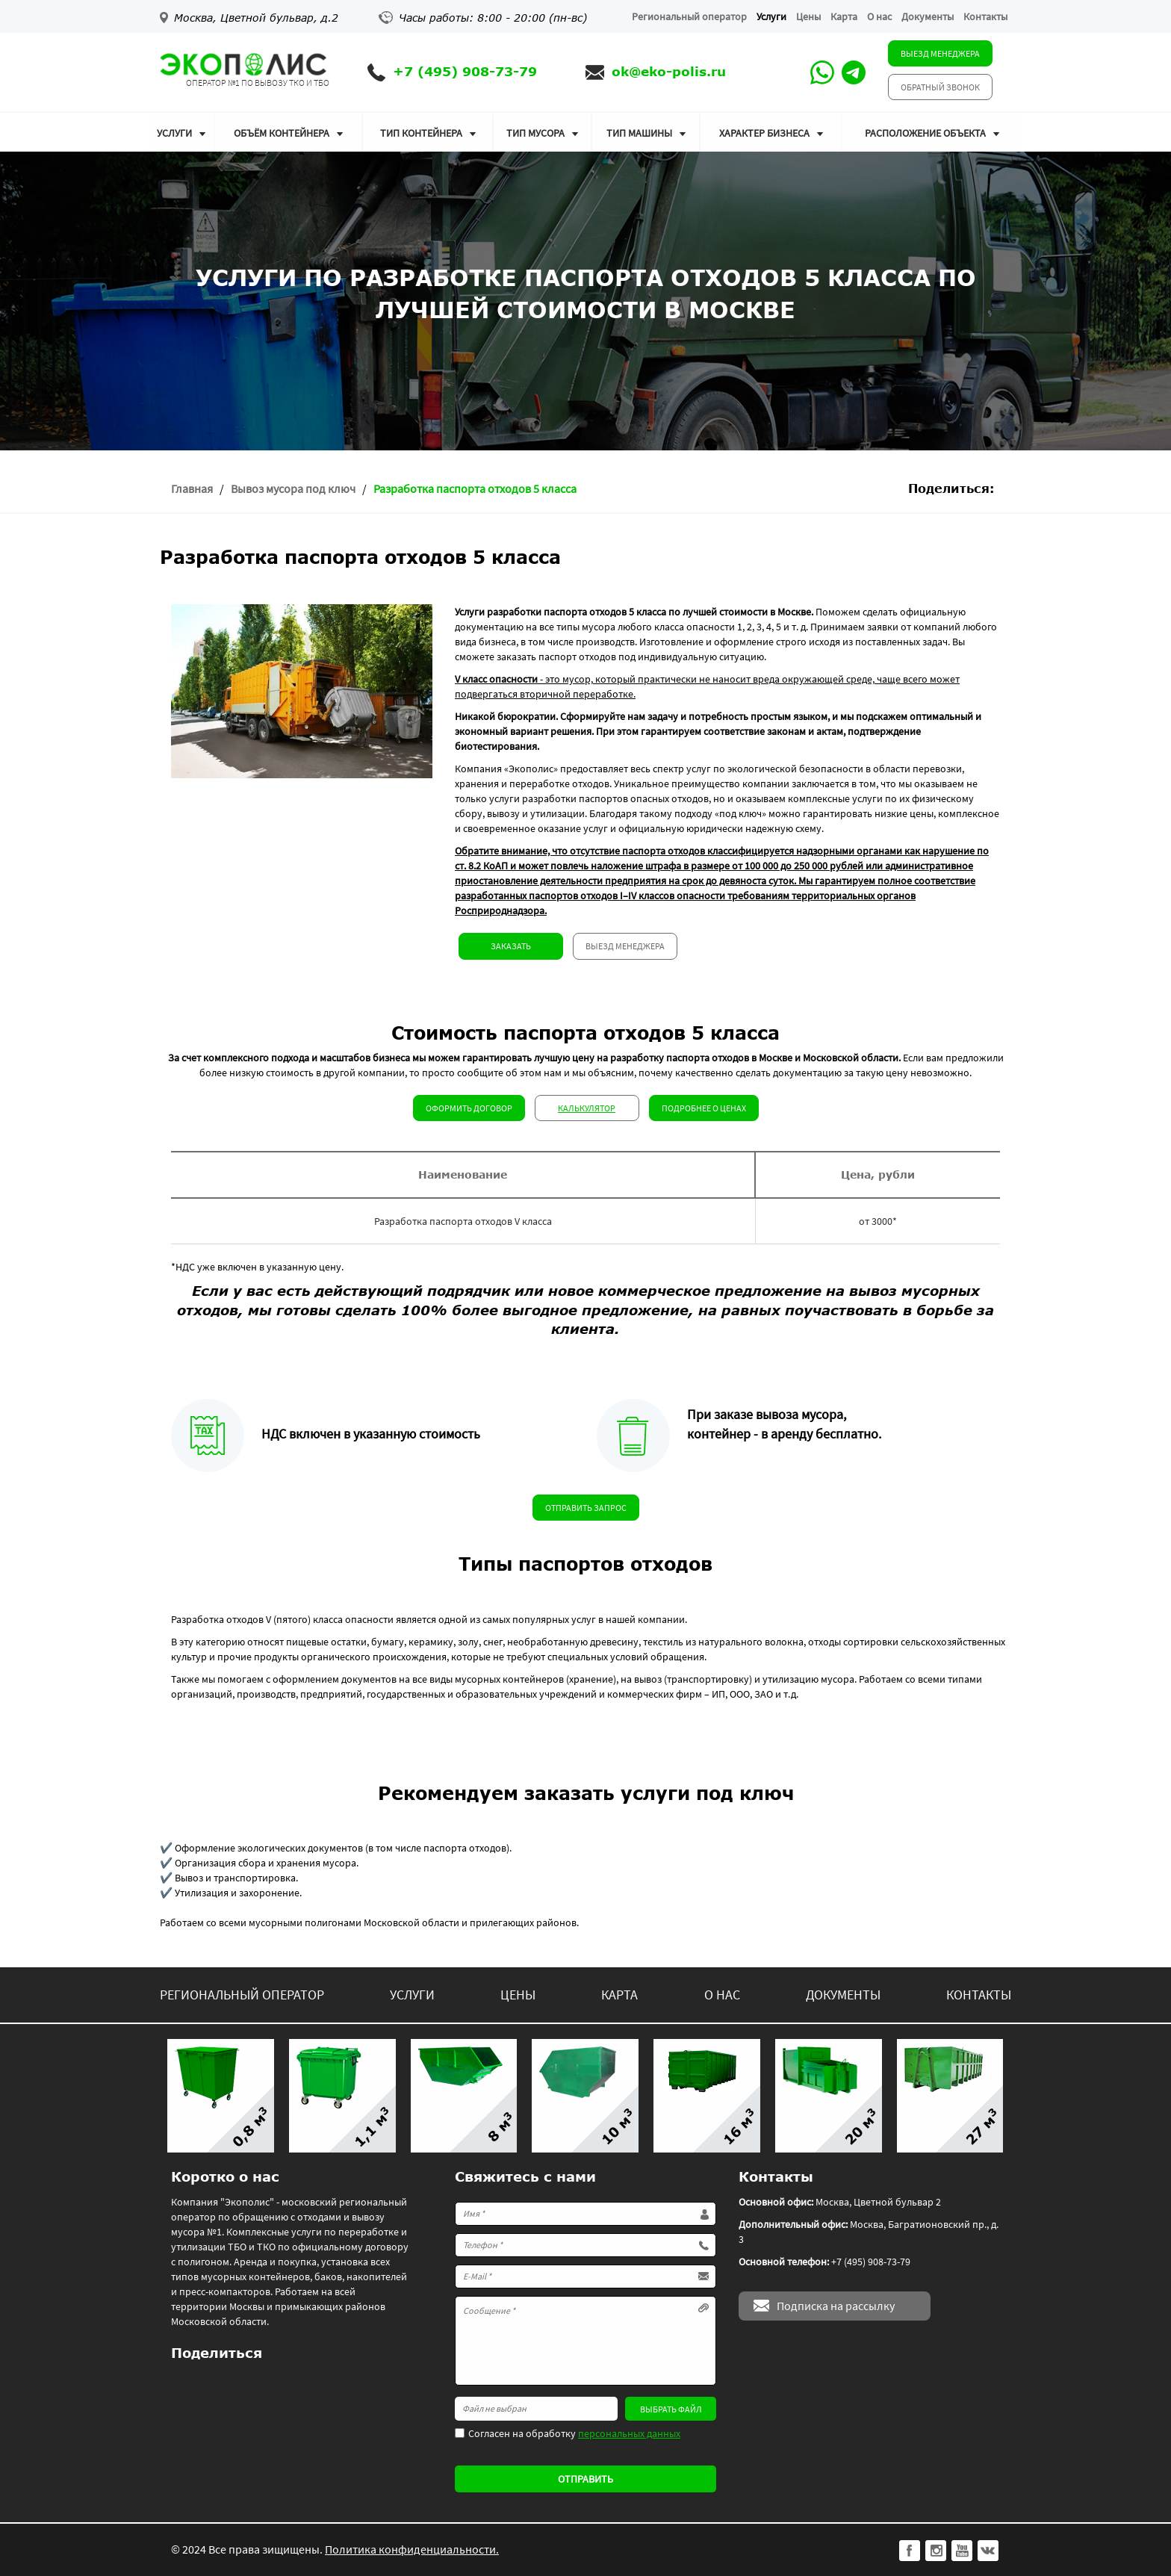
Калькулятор (586, 1108)
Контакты (985, 16)
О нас (879, 16)
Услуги (771, 16)
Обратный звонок (940, 87)
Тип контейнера (421, 133)
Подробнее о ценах (704, 1108)
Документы (927, 16)
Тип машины (639, 133)
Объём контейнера (281, 133)
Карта (843, 16)
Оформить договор (469, 1108)
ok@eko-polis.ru (669, 71)
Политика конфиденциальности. (412, 2549)
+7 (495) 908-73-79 (465, 71)
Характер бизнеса (764, 133)
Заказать (511, 946)
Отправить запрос (586, 1507)
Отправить (585, 2479)
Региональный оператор (689, 16)
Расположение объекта (925, 133)
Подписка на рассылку (836, 2305)
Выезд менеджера (940, 53)
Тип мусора (535, 133)
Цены (808, 16)
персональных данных (629, 2433)
